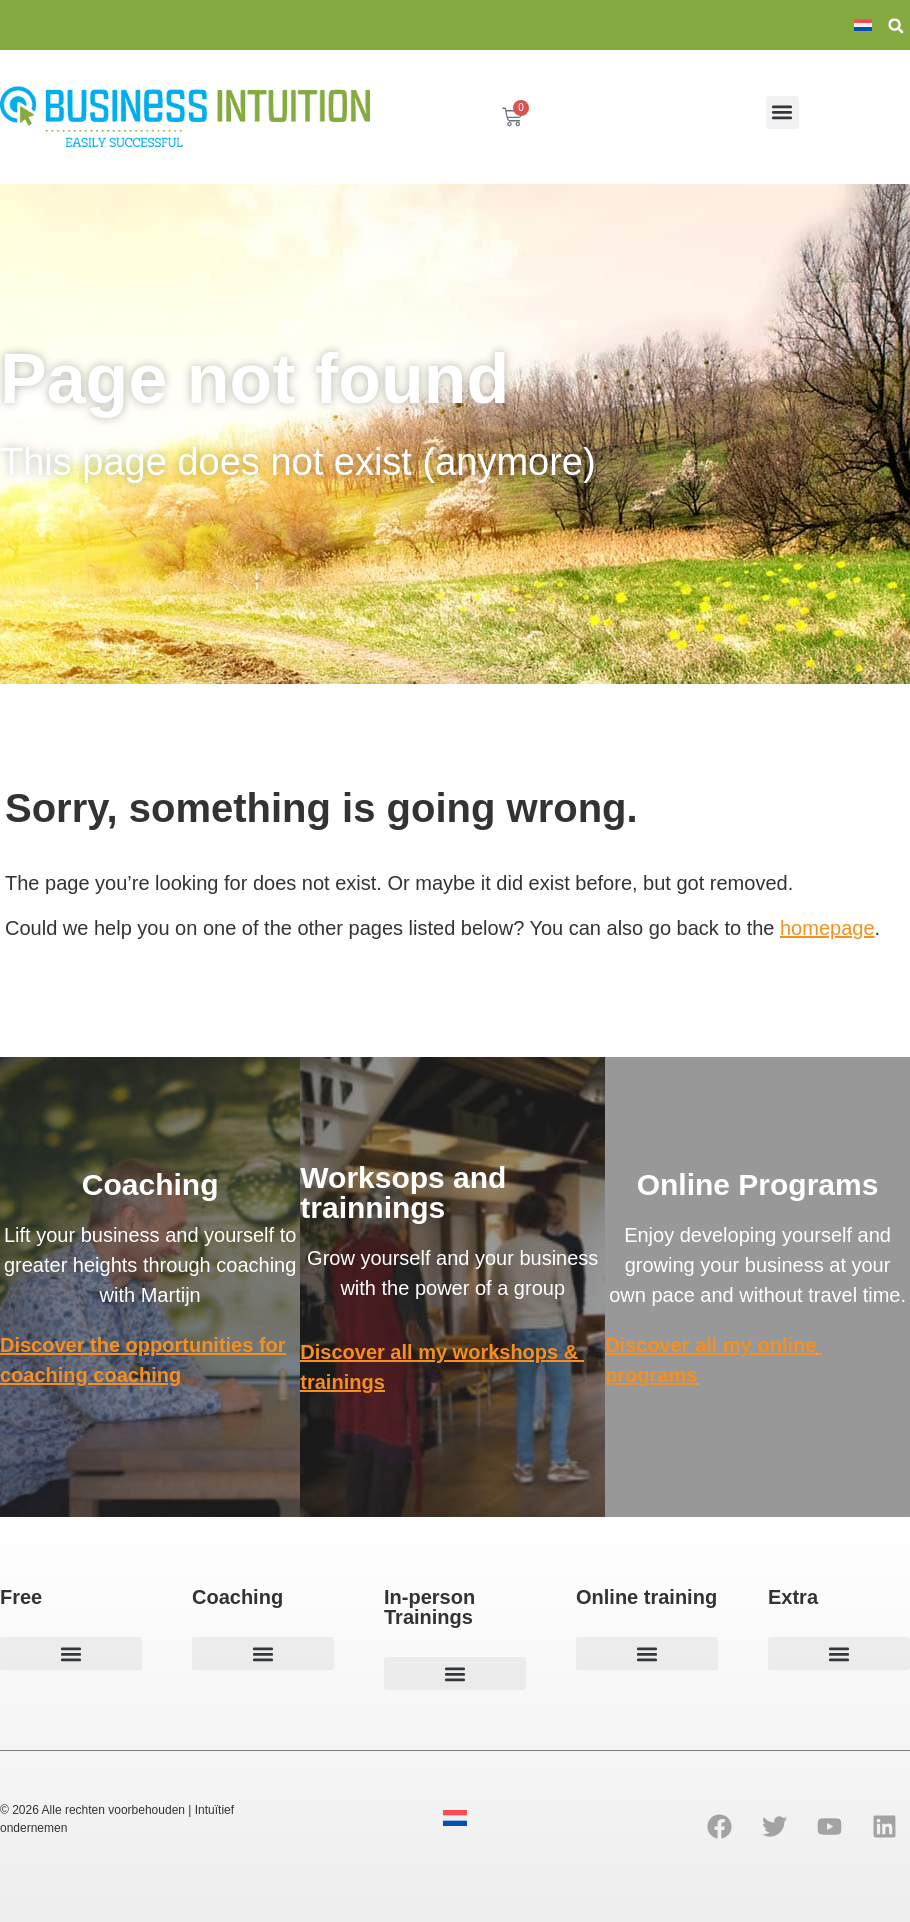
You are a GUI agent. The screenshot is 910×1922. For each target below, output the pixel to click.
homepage (827, 928)
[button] (896, 26)
